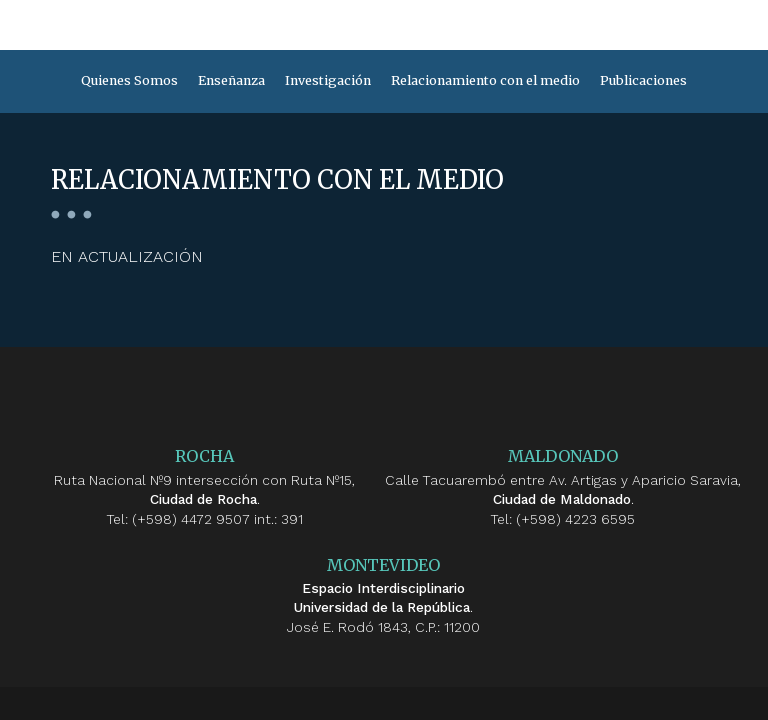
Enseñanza (231, 80)
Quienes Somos (129, 80)
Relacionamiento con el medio (485, 80)
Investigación (328, 80)
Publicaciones (643, 80)
